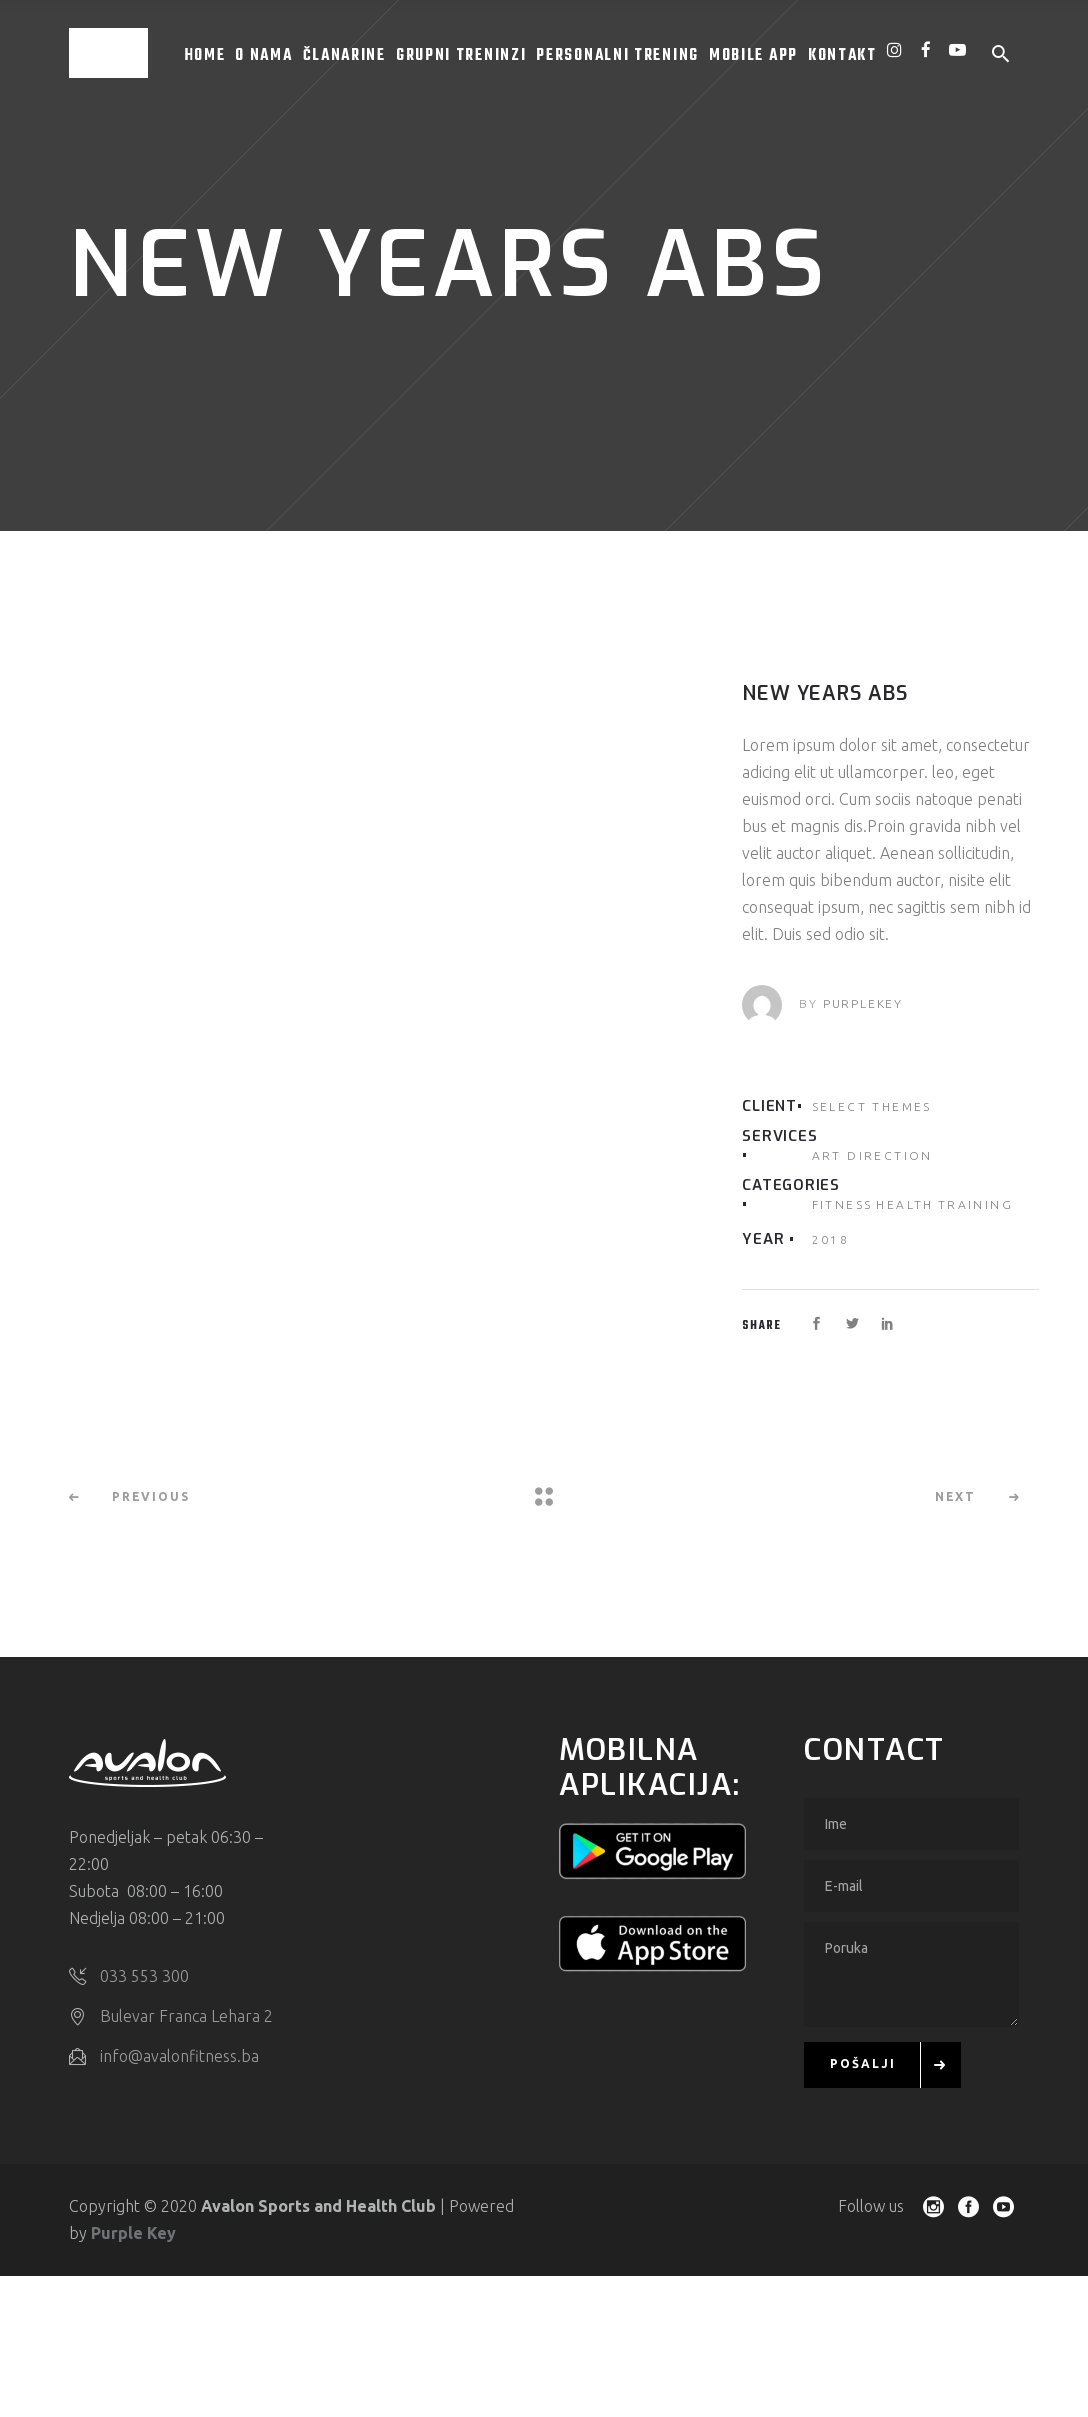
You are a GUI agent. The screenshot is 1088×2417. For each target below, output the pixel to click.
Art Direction (872, 1155)
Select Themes (872, 1106)
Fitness (842, 1204)
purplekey (863, 1003)
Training (975, 1204)
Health (904, 1204)
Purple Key (133, 2233)
